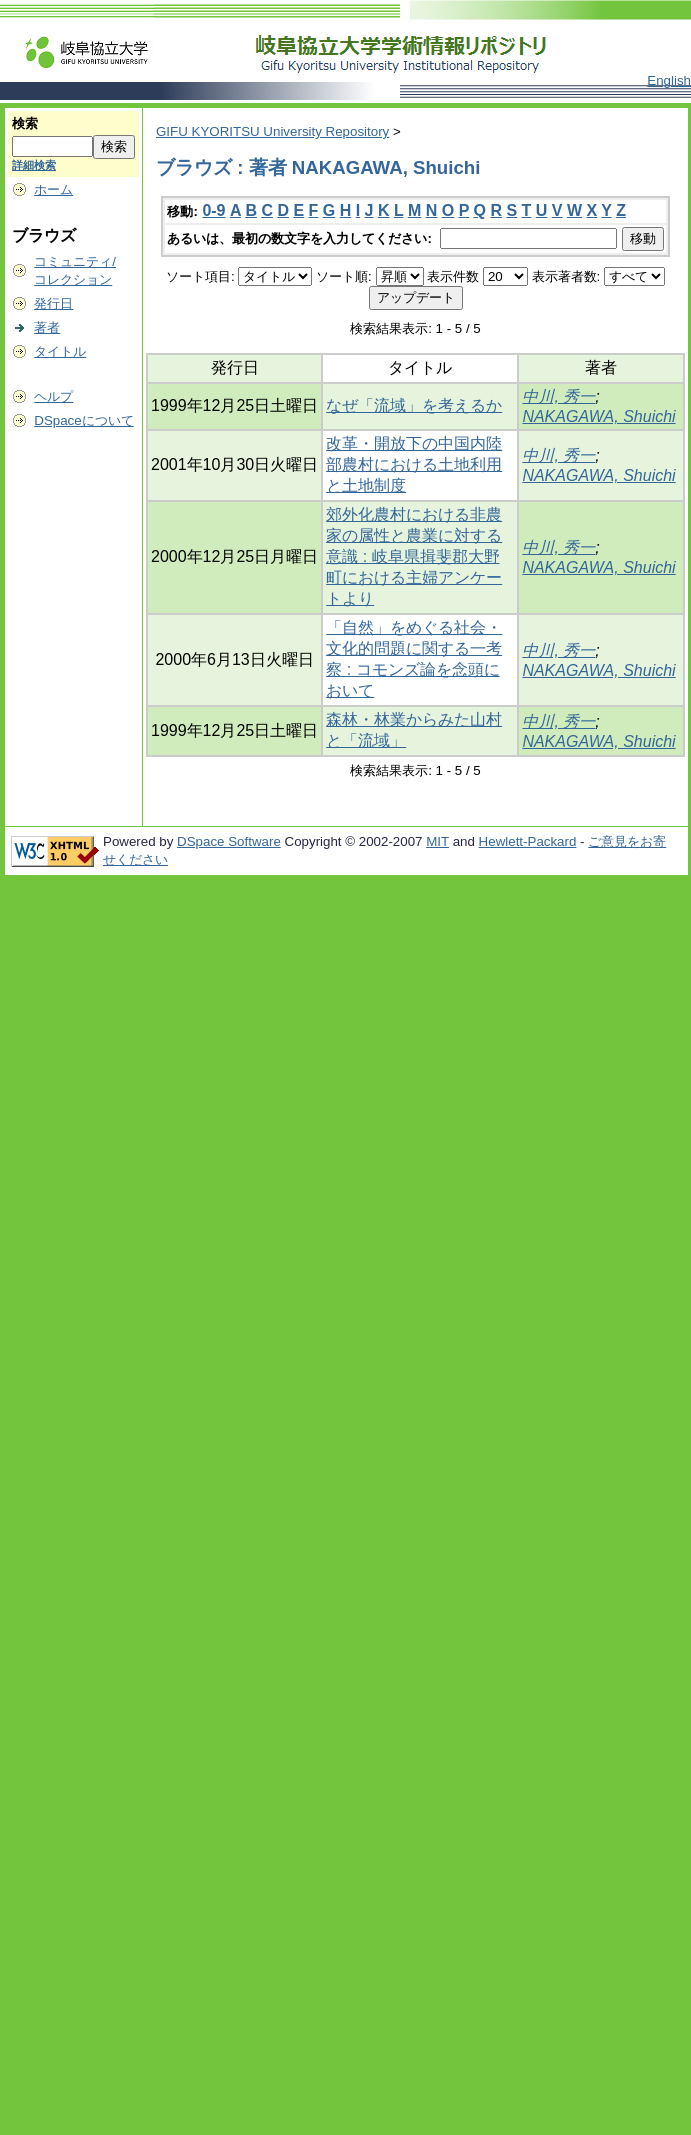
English (669, 80)
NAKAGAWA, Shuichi (598, 416)
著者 (47, 327)
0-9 (213, 210)
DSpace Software (229, 841)
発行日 (53, 303)
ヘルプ (53, 396)
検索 (25, 123)
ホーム (53, 189)
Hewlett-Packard (528, 841)
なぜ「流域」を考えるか (414, 405)
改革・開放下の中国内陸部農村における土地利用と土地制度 (414, 464)
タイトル (60, 351)
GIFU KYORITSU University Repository (272, 131)
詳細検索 (34, 165)
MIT (437, 841)
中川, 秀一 (558, 396)
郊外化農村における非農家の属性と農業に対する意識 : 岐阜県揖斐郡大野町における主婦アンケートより (414, 556)
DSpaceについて (83, 420)
